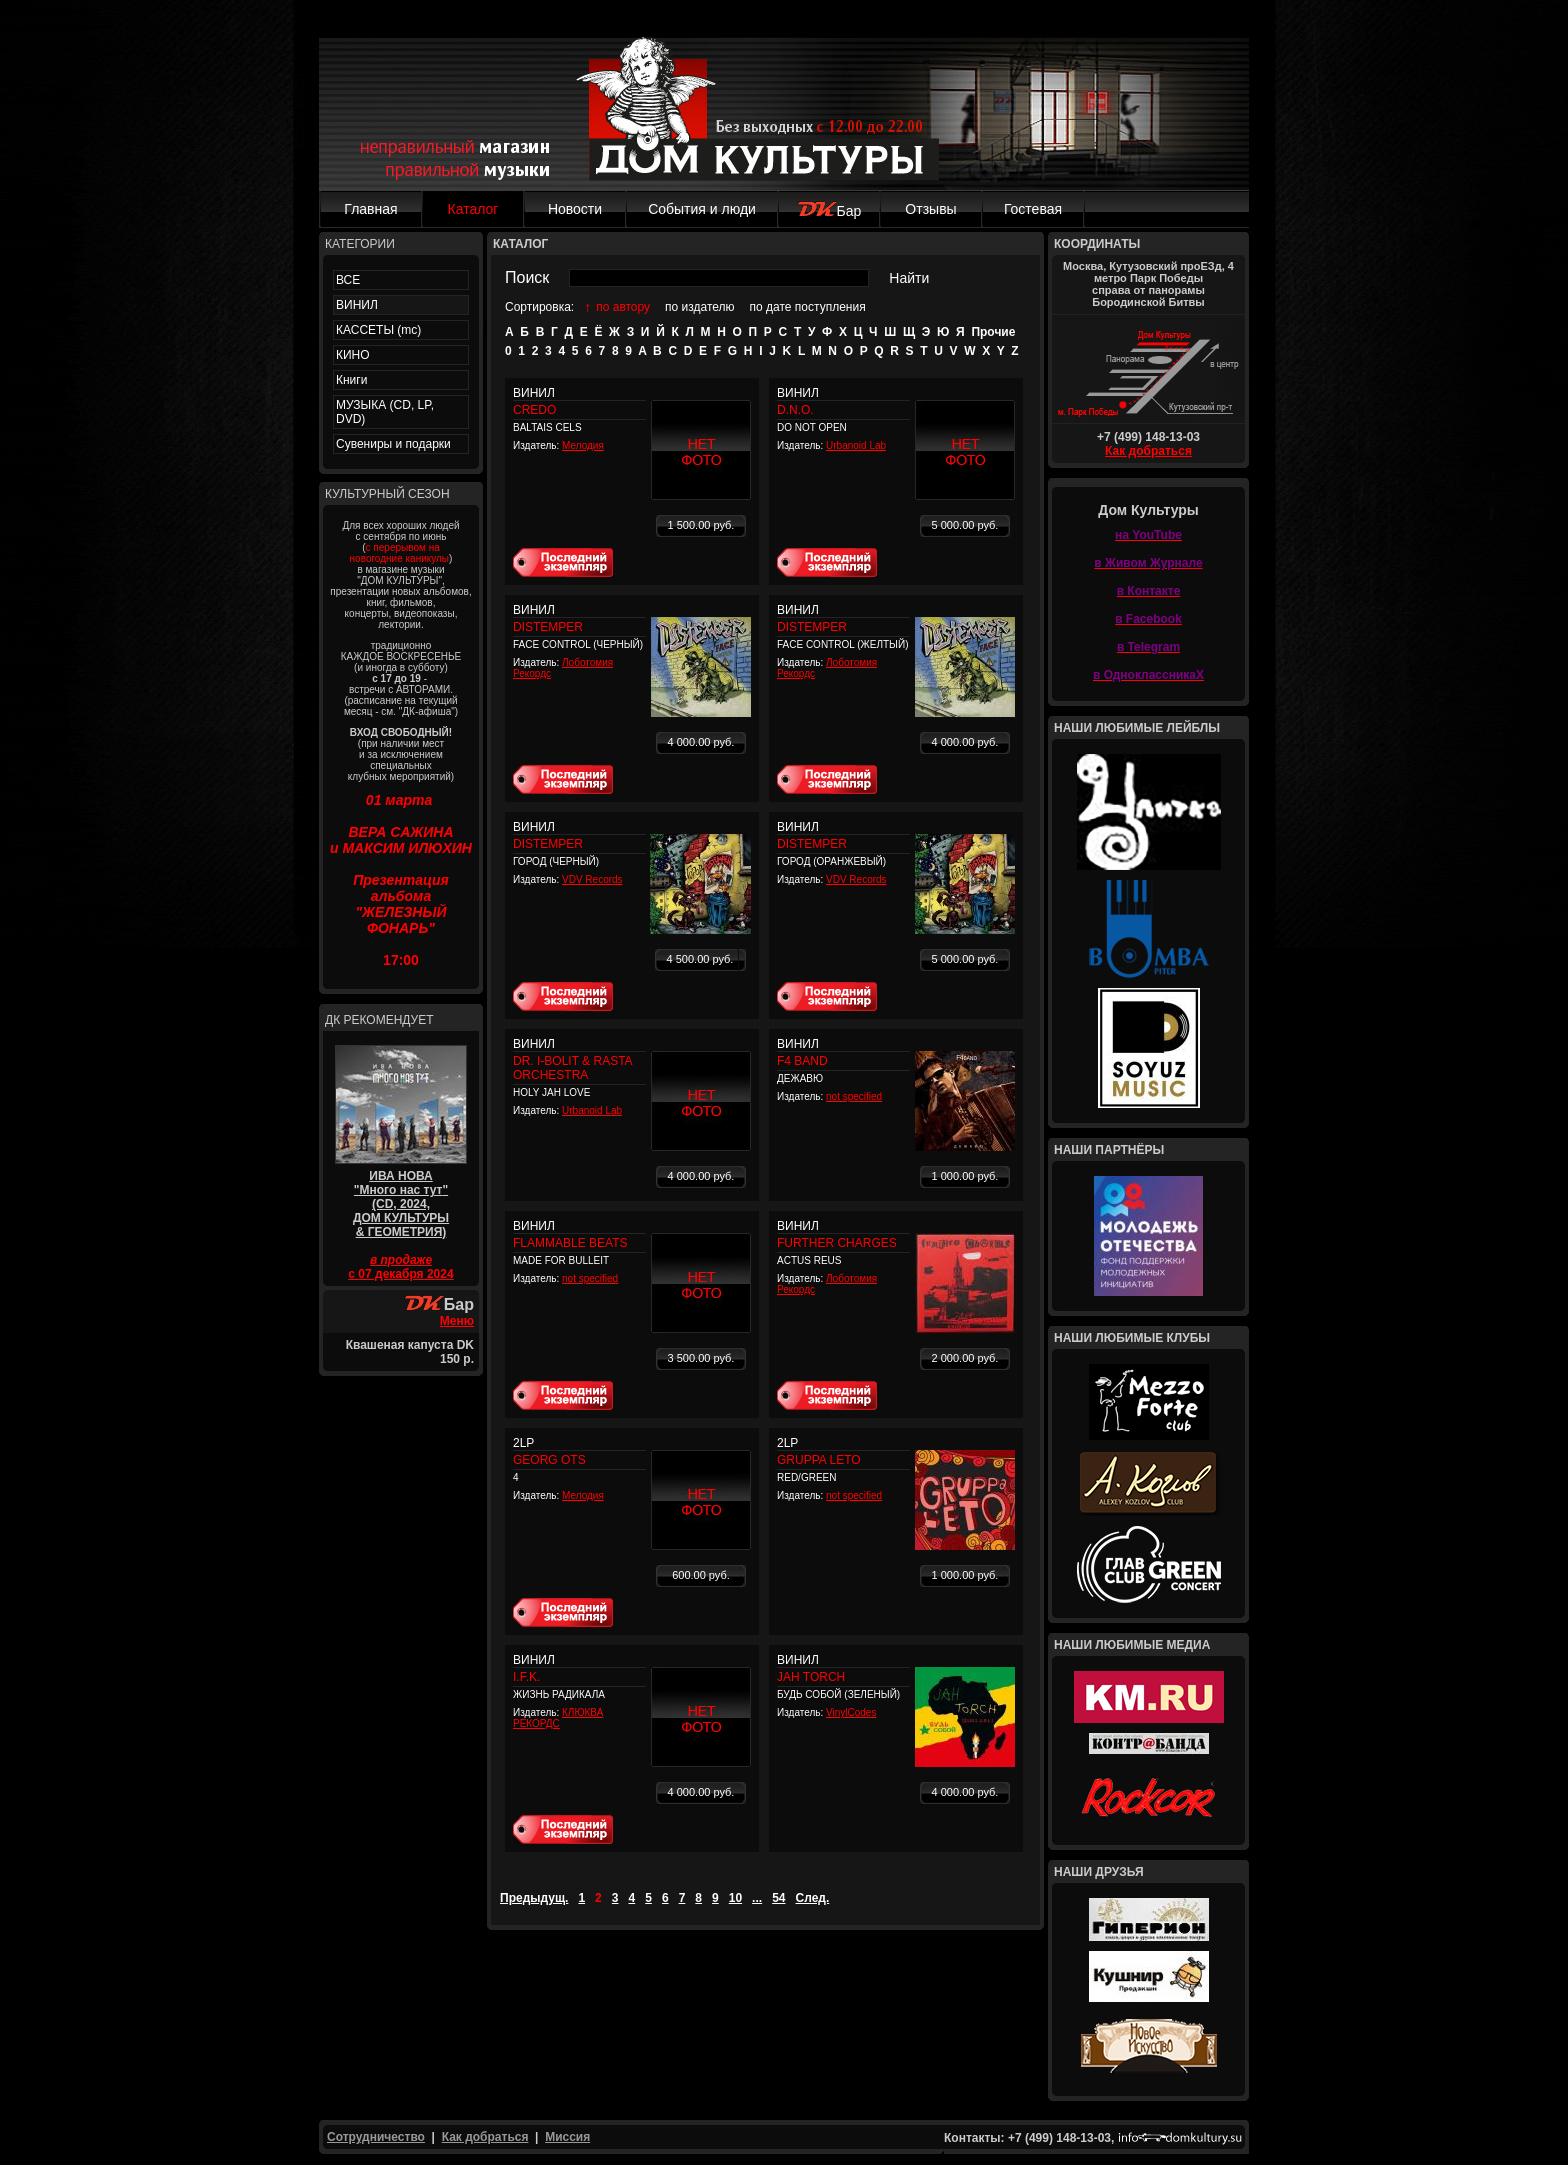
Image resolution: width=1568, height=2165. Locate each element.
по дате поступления (808, 307)
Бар (829, 211)
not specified (854, 1096)
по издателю (700, 307)
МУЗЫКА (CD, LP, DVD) (385, 412)
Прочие (993, 332)
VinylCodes (851, 1712)
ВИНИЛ (357, 305)
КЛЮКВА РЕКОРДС (558, 1718)
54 (778, 1898)
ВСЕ (348, 280)
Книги (351, 380)
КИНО (353, 355)
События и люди (702, 209)
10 (735, 1898)
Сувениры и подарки (393, 444)
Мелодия (583, 445)
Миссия (567, 2137)
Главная (370, 209)
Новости (575, 209)
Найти (909, 278)
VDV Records (592, 879)
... (757, 1898)
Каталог (473, 209)
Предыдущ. (534, 1898)
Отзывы (930, 209)
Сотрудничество (376, 2137)
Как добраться (1148, 451)
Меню (457, 1321)
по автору (623, 307)
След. (813, 1898)
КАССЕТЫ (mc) (378, 330)
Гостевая (1033, 209)
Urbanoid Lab (856, 445)
